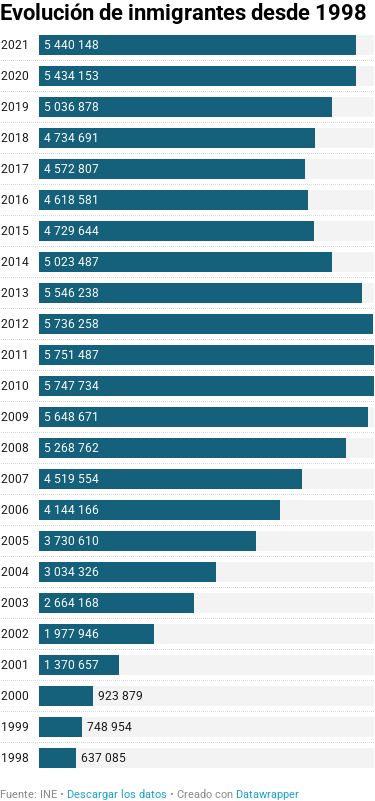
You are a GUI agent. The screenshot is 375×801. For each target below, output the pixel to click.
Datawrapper (267, 794)
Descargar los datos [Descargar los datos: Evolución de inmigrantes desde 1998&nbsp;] (117, 794)
